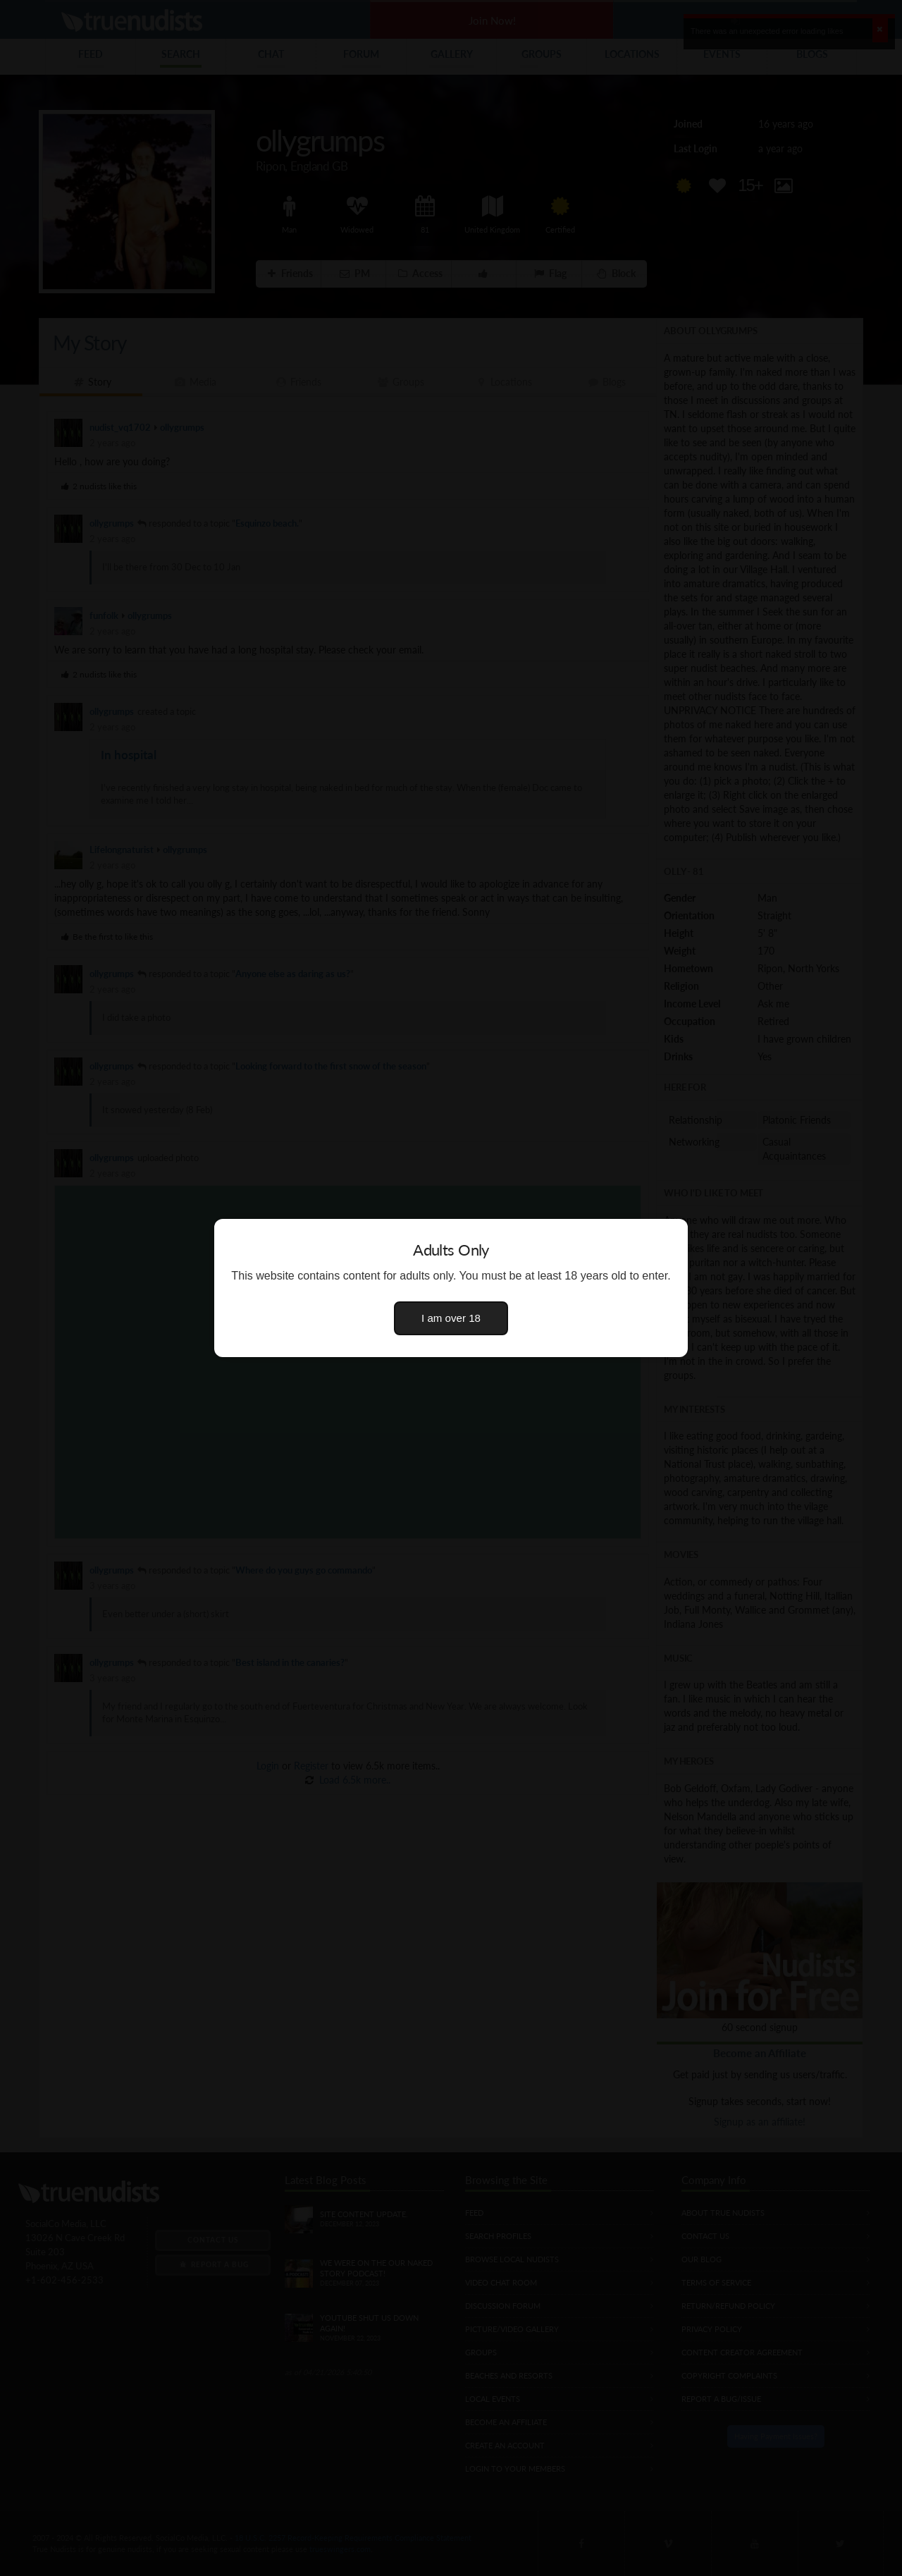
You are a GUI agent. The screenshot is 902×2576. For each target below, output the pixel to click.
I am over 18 (451, 1318)
